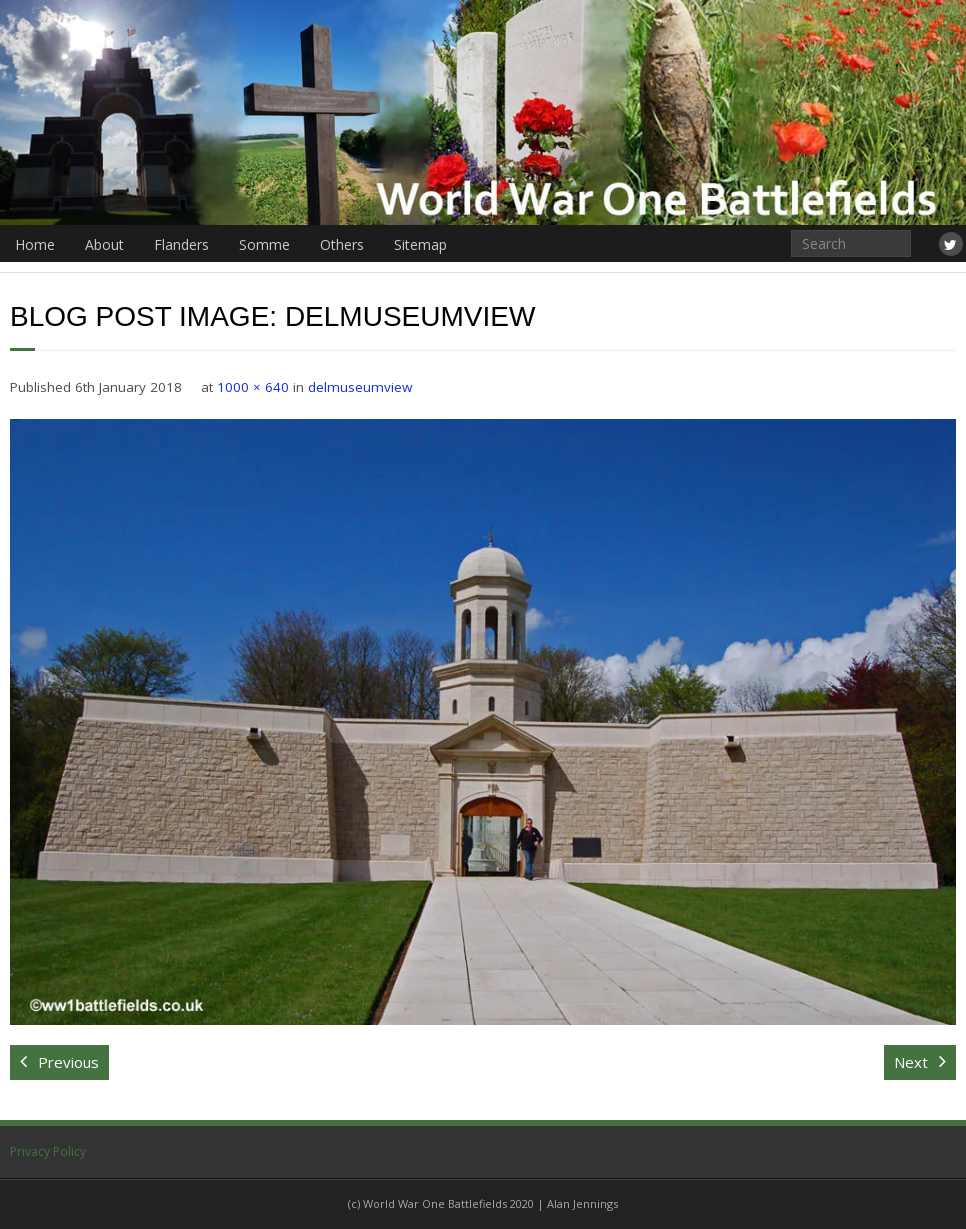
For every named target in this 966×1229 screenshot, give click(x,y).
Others (342, 244)
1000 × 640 (253, 387)
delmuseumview (360, 387)
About (104, 244)
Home (35, 244)
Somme (264, 244)
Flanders (181, 244)
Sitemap (420, 244)
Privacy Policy (48, 1151)
